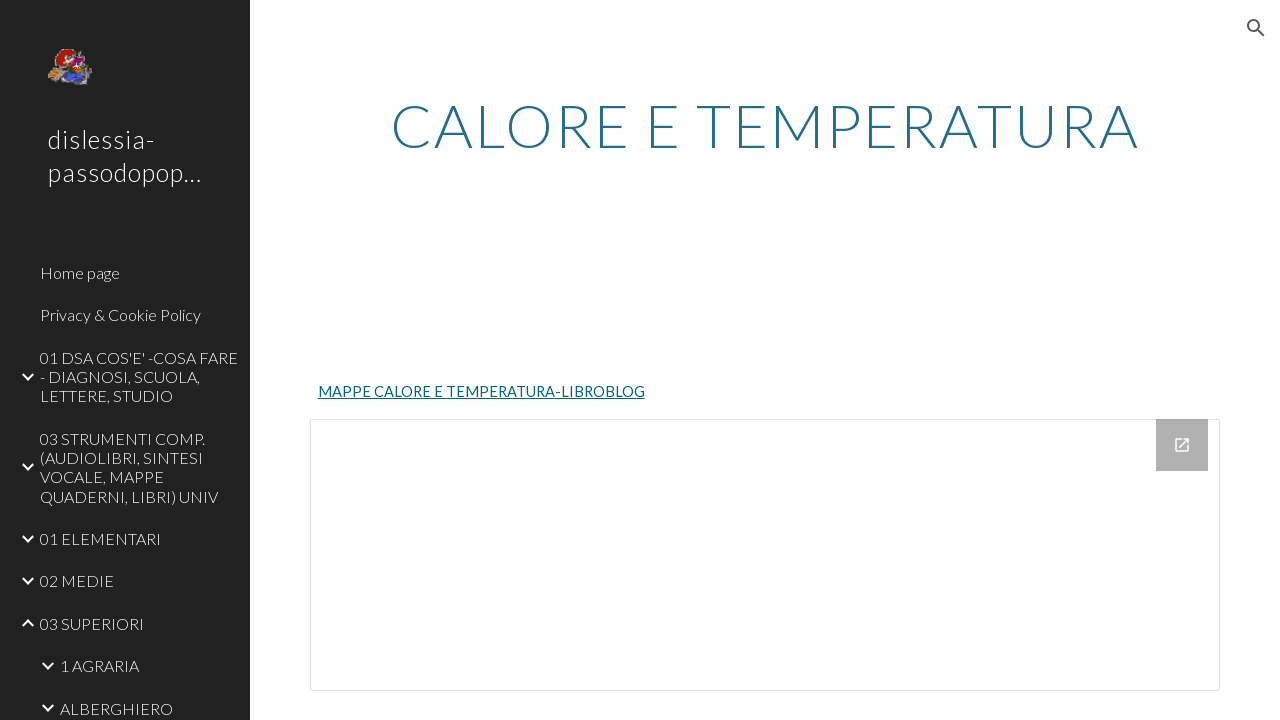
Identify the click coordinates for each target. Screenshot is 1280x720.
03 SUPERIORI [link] (92, 623)
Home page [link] (80, 272)
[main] (765, 125)
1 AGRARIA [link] (99, 665)
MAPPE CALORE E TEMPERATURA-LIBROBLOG (481, 391)
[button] (1256, 28)
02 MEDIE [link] (77, 580)
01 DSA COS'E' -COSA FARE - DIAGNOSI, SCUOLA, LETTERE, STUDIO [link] (139, 377)
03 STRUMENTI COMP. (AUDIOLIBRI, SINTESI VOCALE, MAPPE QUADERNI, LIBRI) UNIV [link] (129, 467)
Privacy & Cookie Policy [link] (120, 314)
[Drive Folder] (765, 555)
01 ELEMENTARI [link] (100, 538)
